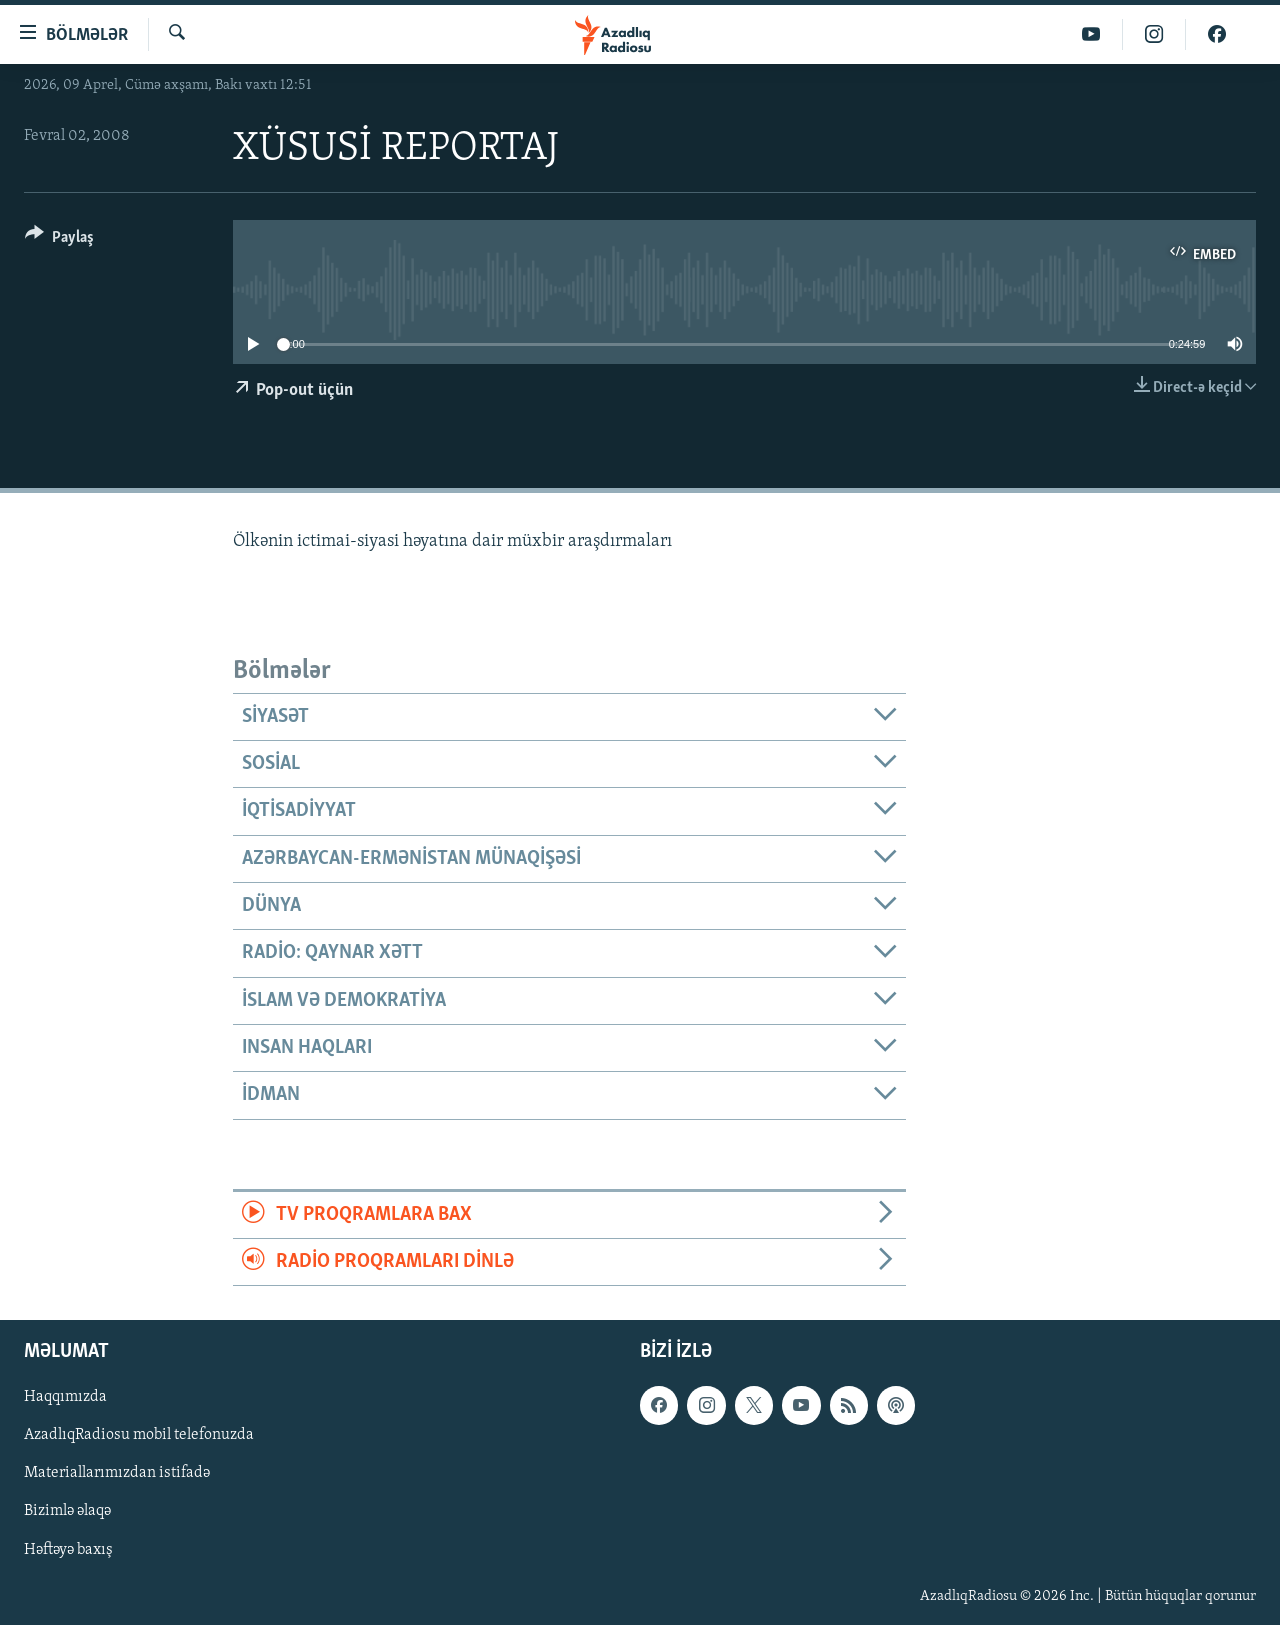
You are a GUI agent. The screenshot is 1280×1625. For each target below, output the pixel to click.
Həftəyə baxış (68, 1550)
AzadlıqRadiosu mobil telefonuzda (139, 1436)
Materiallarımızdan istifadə (117, 1474)
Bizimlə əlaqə (67, 1512)
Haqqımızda (65, 1398)
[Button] (59, 240)
